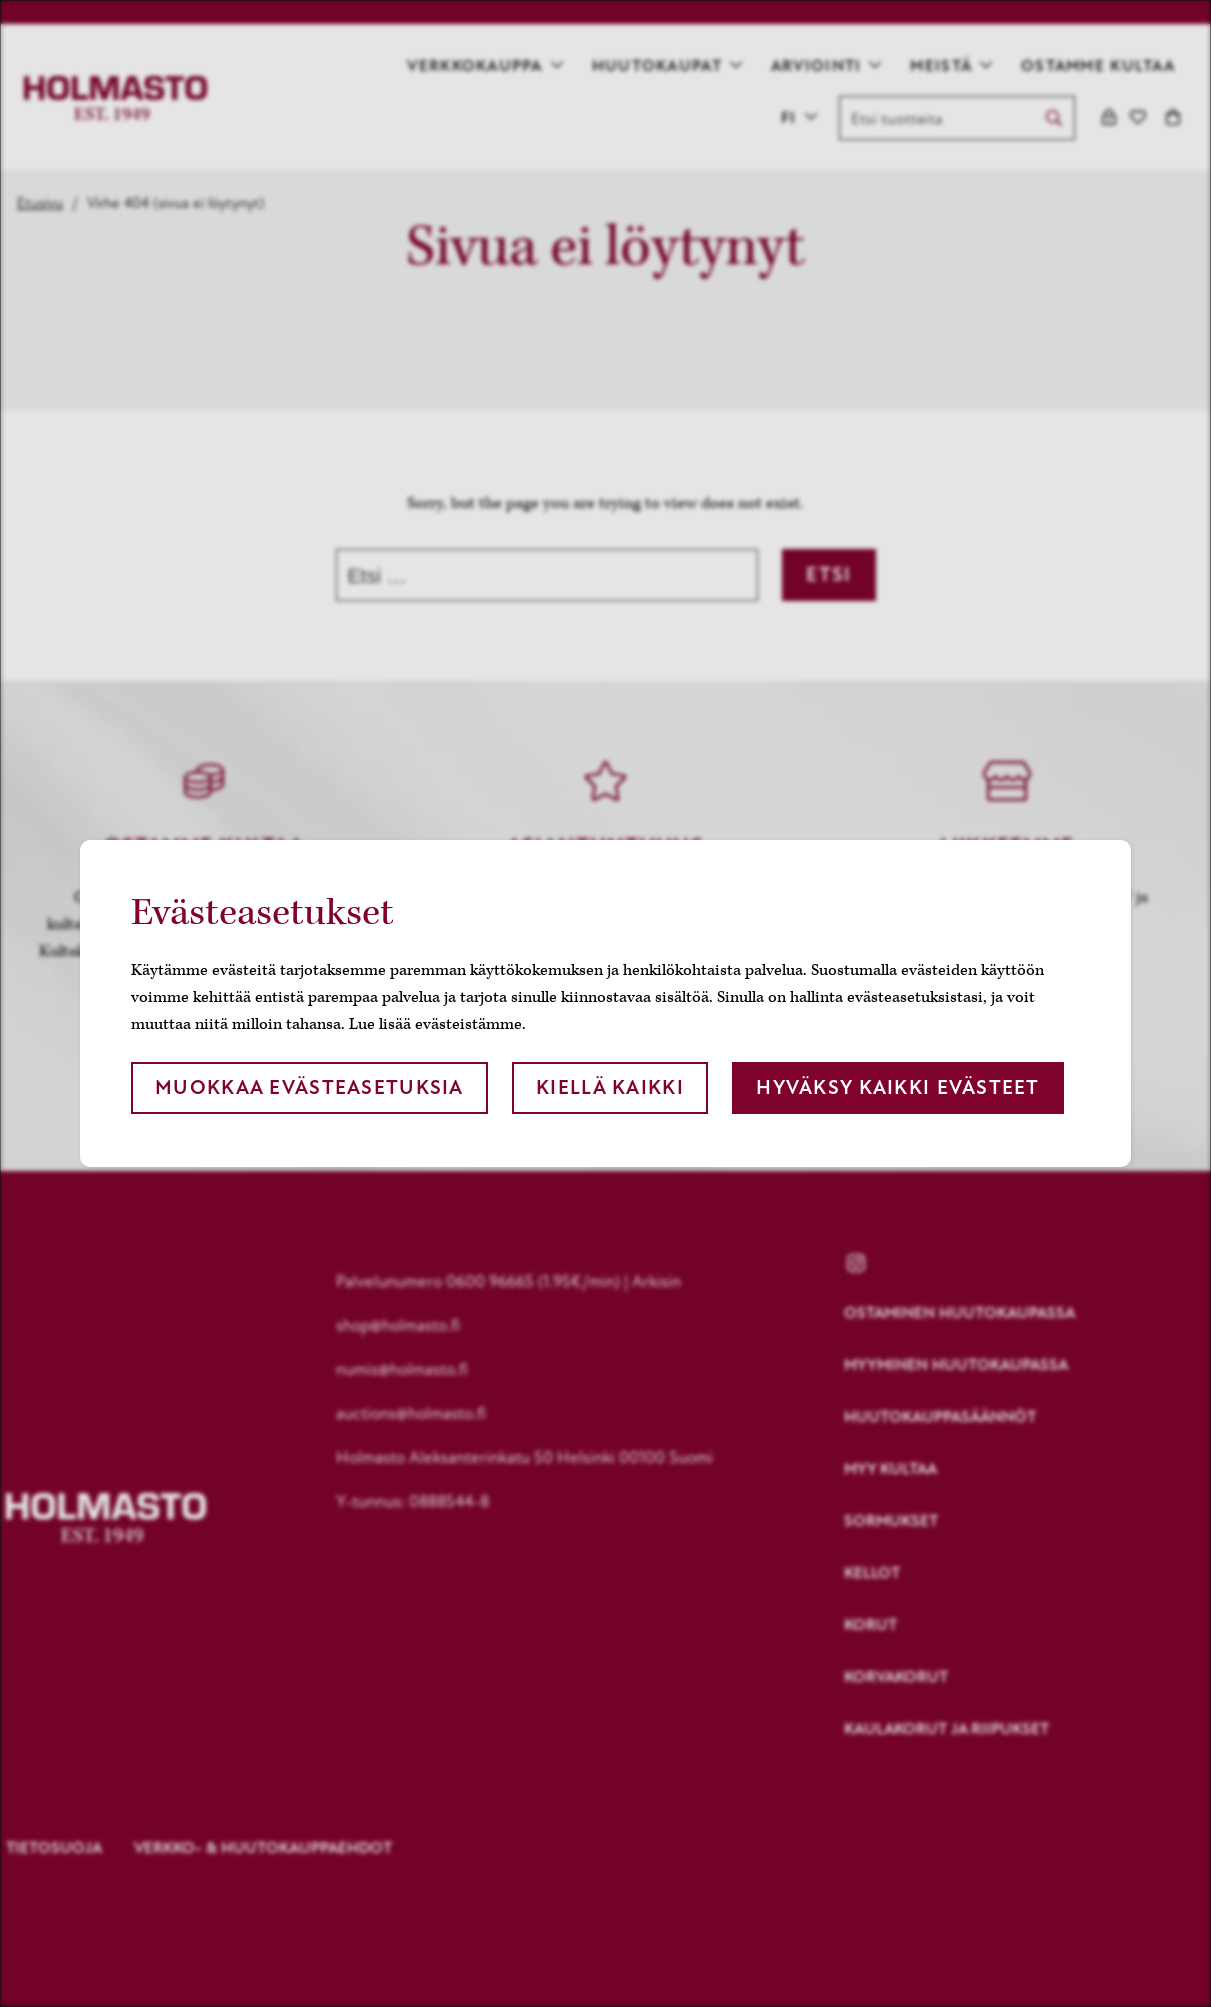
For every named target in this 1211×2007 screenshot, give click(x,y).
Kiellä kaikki (610, 1087)
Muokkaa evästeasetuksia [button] (309, 1087)
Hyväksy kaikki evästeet (897, 1087)
